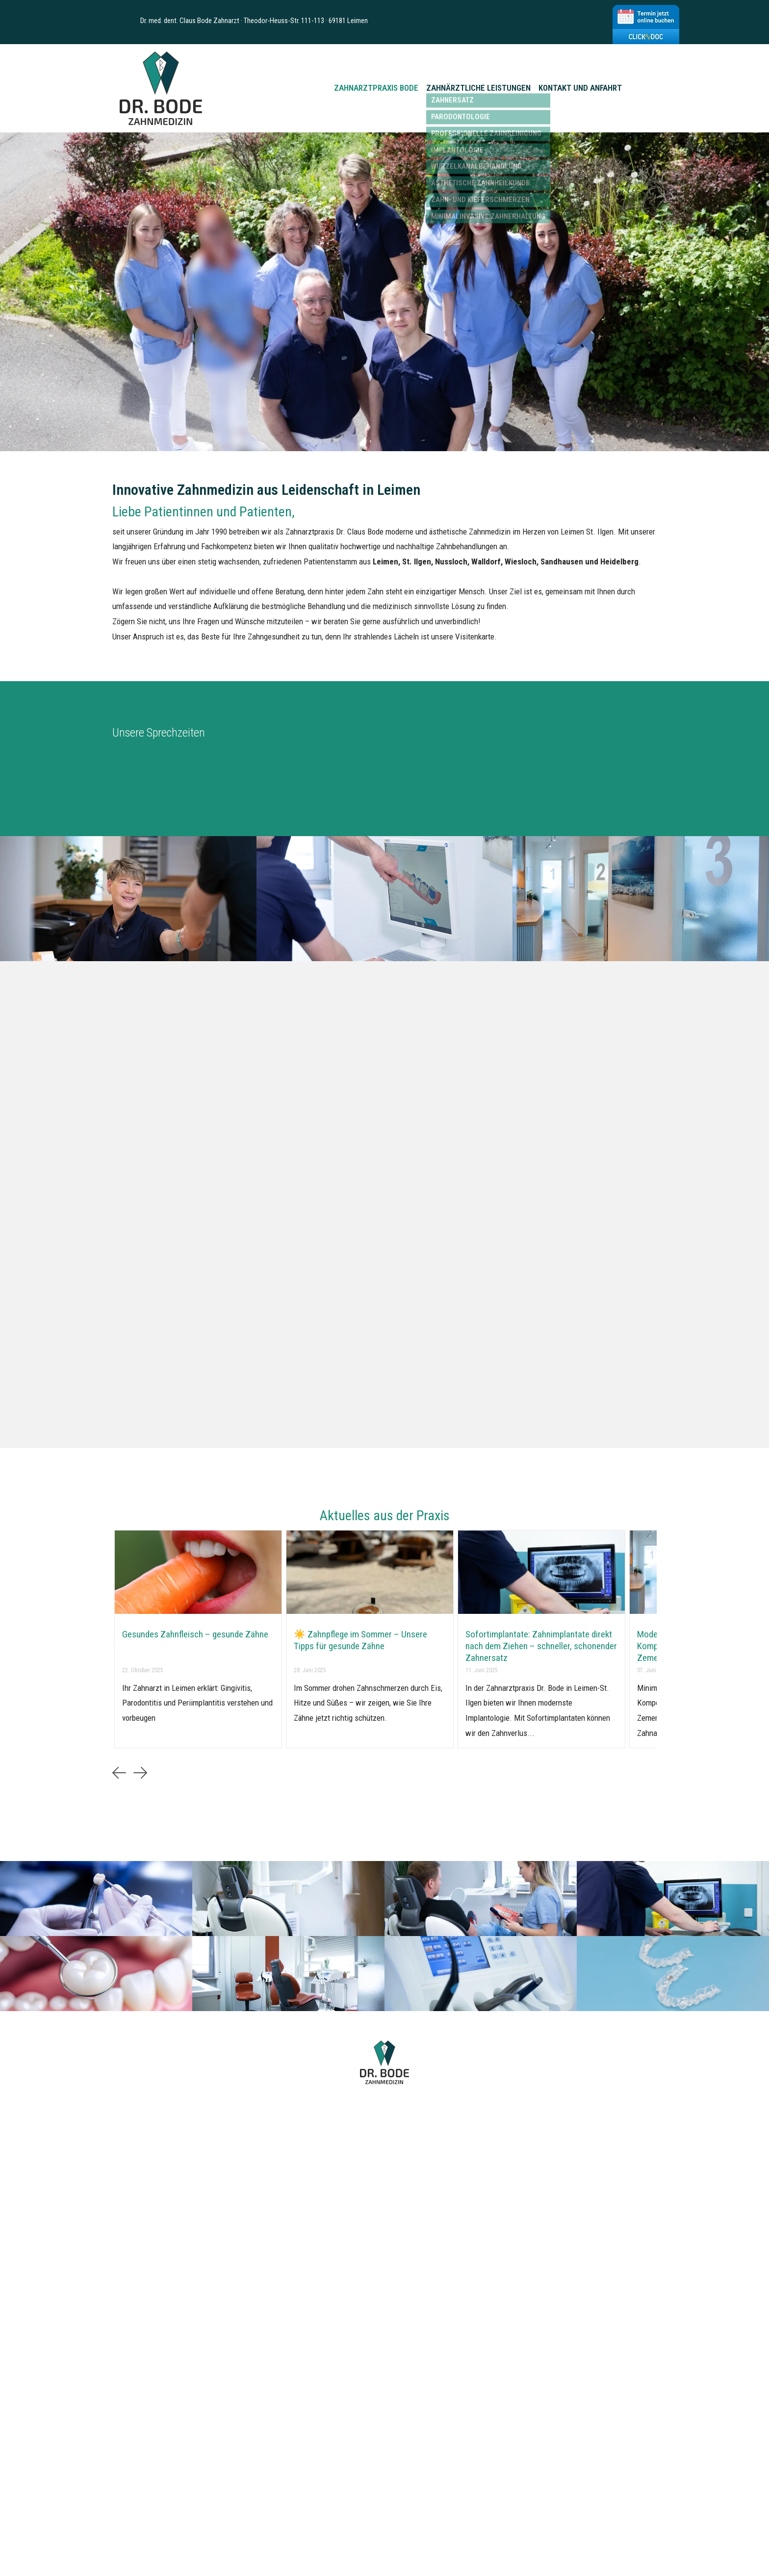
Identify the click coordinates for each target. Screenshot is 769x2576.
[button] (119, 1773)
